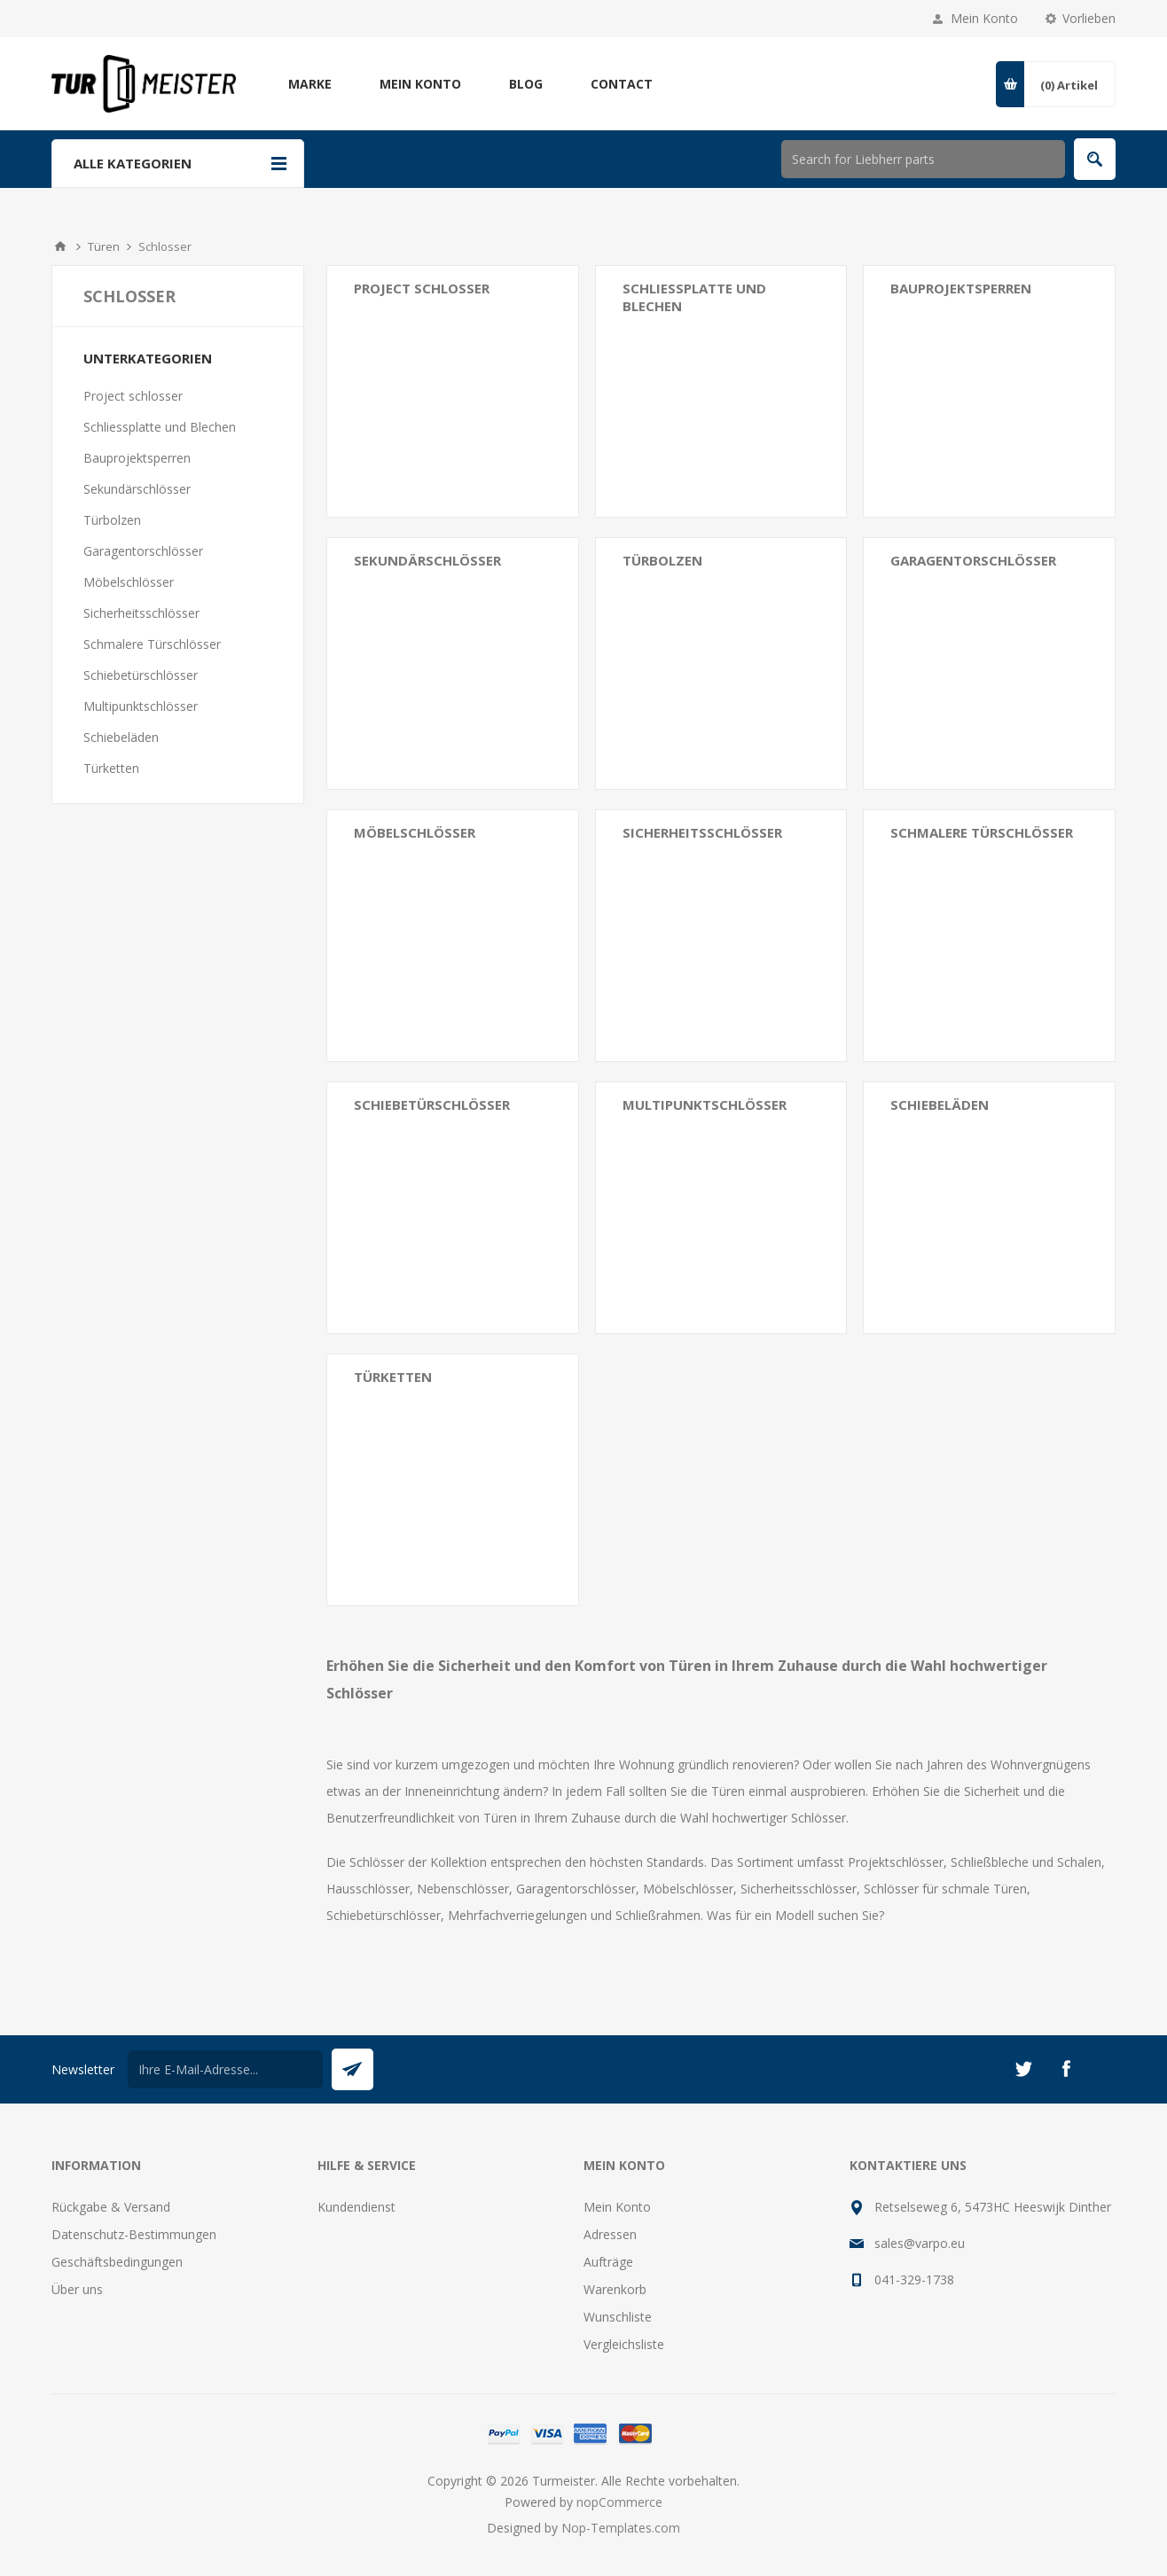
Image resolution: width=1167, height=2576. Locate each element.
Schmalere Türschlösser (981, 832)
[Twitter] (1023, 2069)
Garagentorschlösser (973, 560)
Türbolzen (662, 560)
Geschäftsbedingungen (117, 2261)
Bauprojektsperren (960, 288)
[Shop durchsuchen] (923, 159)
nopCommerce (619, 2502)
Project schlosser (422, 288)
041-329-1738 (914, 2279)
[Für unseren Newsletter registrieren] (225, 2069)
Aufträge (608, 2261)
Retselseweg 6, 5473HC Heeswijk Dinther (992, 2206)
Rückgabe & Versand (110, 2206)
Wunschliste (618, 2316)
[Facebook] (1066, 2069)
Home (60, 246)
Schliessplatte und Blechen (694, 297)
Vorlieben (1089, 18)
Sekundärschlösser (427, 560)
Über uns (77, 2289)
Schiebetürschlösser (432, 1104)
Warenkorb (615, 2289)
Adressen (610, 2234)
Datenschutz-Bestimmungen (133, 2234)
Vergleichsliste (624, 2344)
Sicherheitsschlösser (702, 832)
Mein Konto (984, 18)
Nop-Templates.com (620, 2527)
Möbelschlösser (414, 832)
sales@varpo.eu (919, 2243)
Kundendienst (356, 2206)
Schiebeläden (939, 1104)
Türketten (393, 1377)
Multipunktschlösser (705, 1104)
